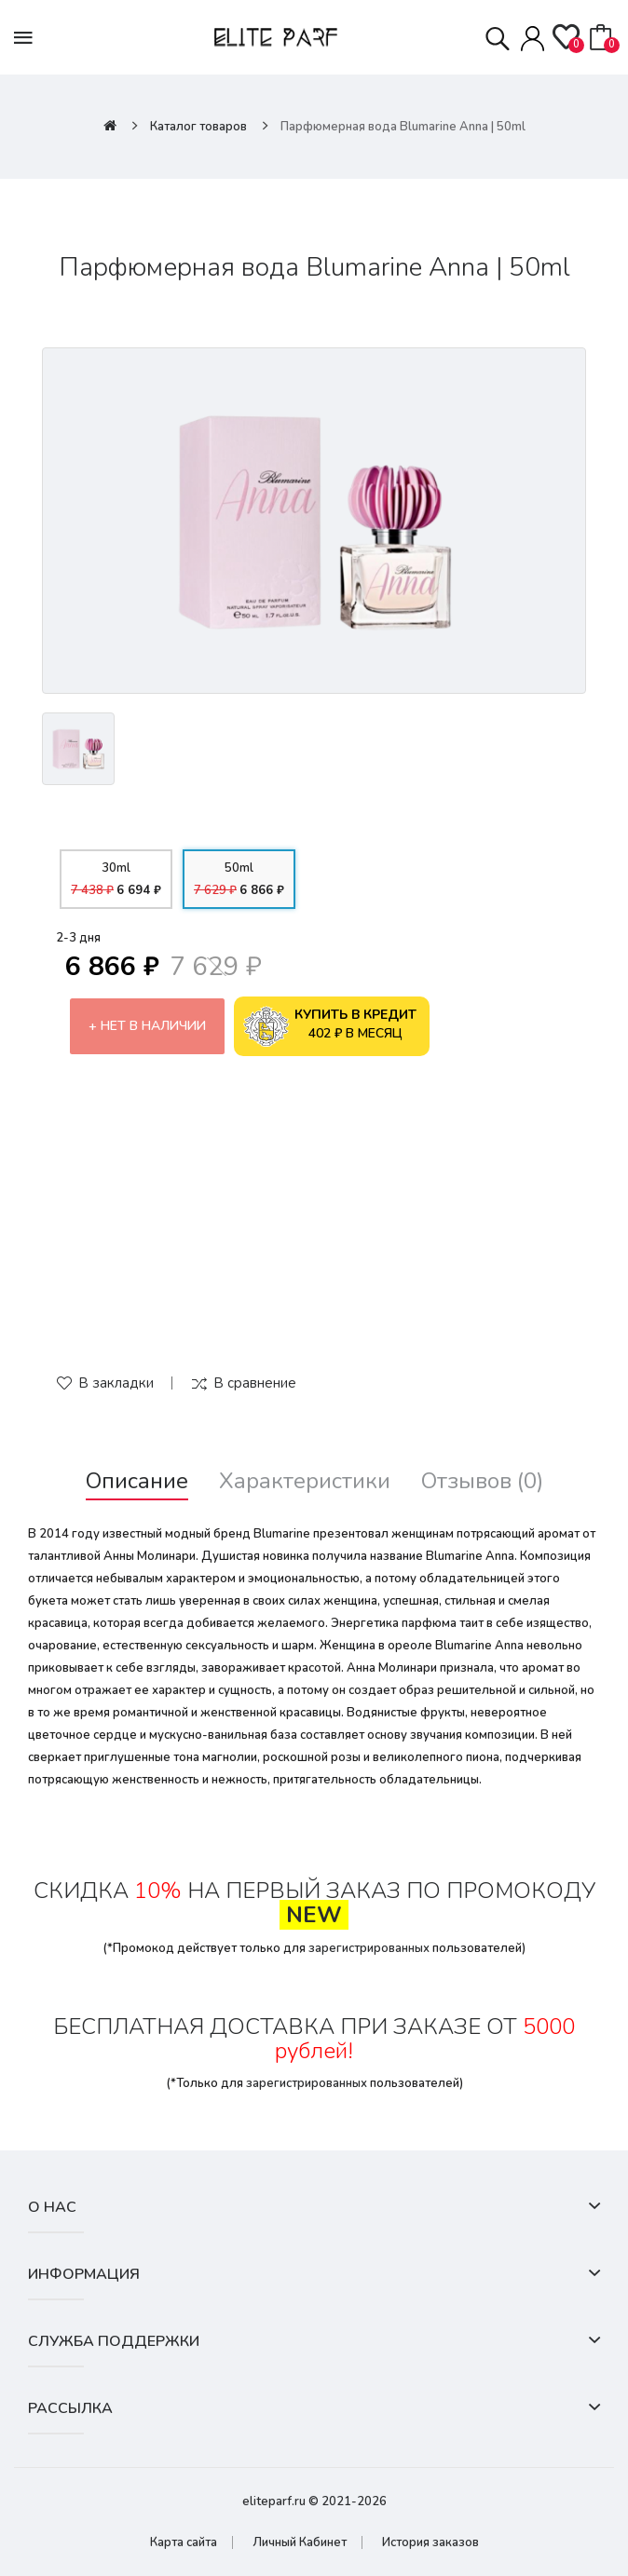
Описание (137, 1481)
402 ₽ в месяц (329, 1026)
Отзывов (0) (482, 1481)
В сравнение (254, 1383)
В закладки (116, 1383)
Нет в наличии (153, 1026)
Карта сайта (183, 2542)
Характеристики (304, 1481)
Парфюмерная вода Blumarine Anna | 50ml (403, 126)
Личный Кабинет (300, 2542)
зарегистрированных (369, 1948)
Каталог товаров (198, 126)
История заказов (430, 2542)
